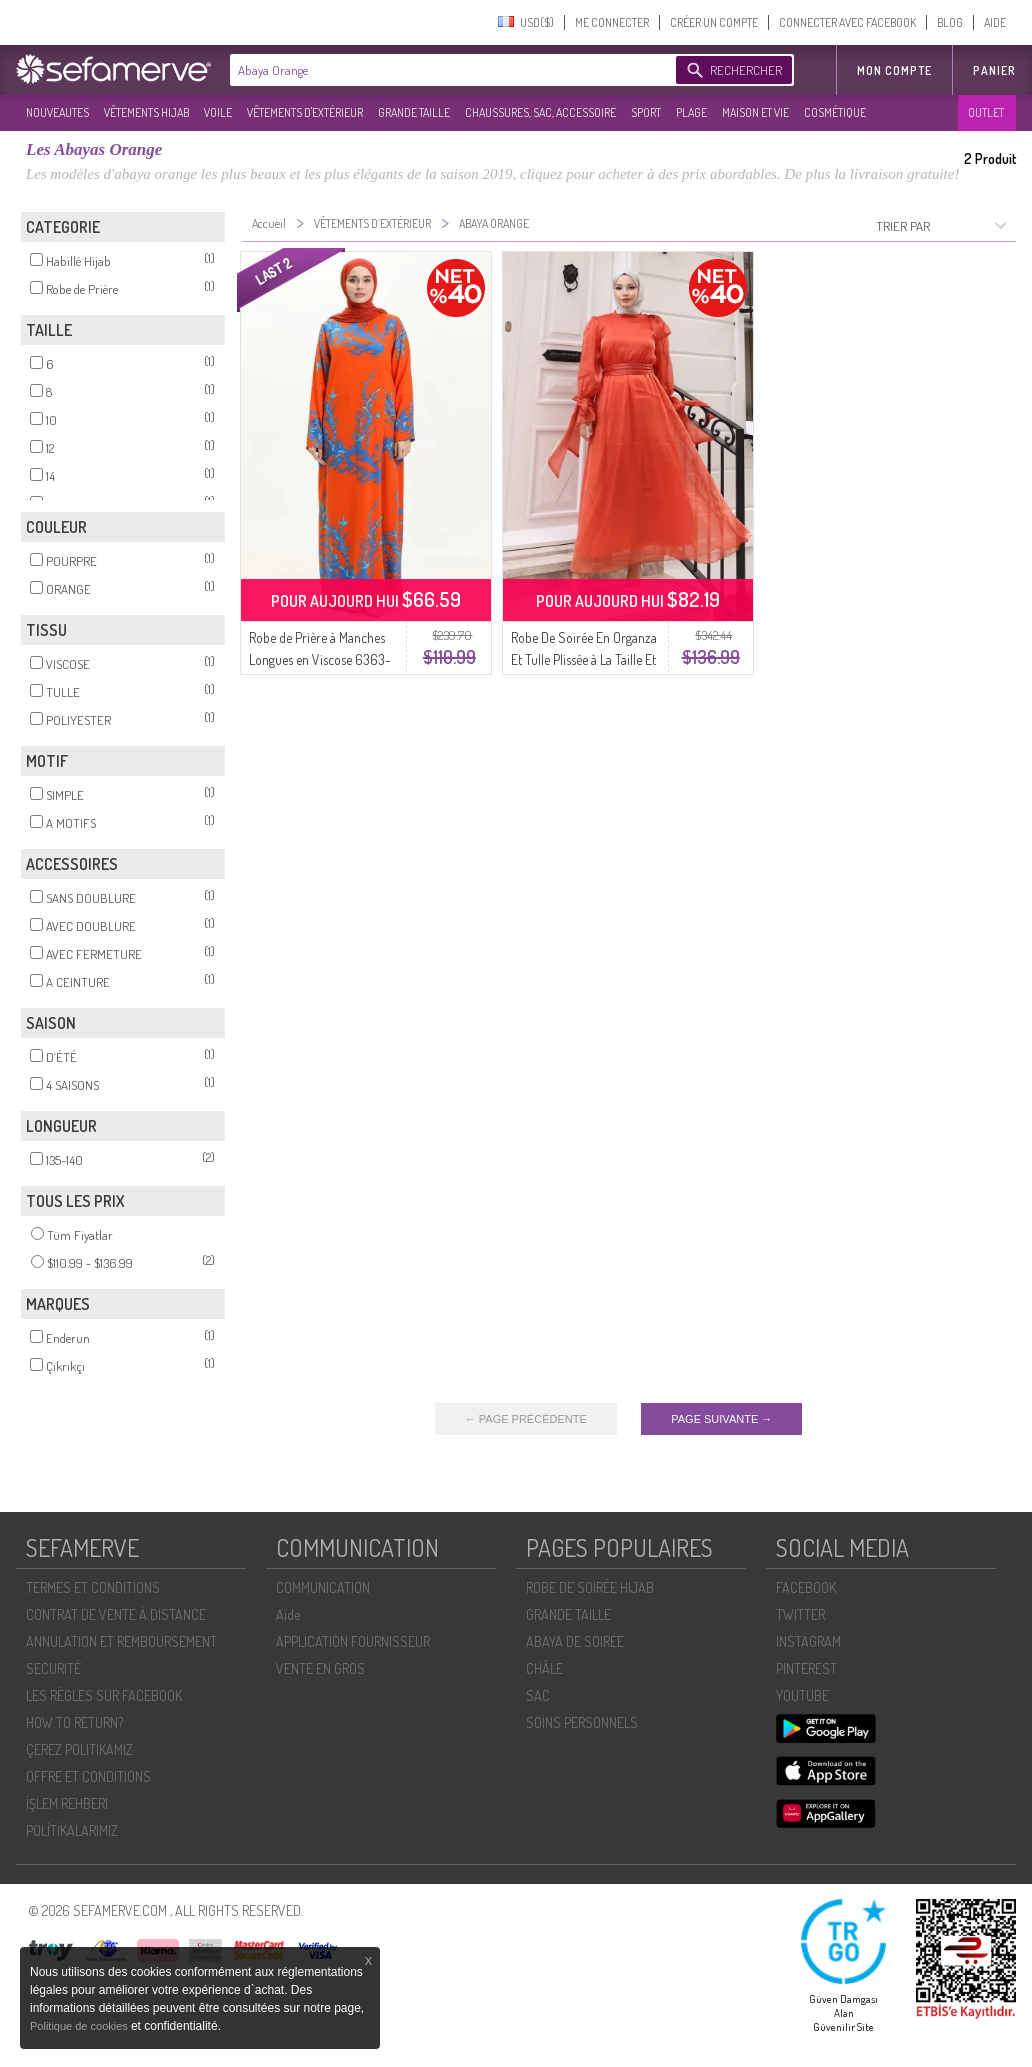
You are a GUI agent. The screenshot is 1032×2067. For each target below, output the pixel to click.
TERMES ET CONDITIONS (93, 1587)
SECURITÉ (53, 1668)
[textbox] (448, 70)
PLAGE (691, 112)
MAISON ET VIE (755, 112)
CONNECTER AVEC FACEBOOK (847, 22)
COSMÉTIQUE (835, 112)
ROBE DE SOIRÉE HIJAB (590, 1587)
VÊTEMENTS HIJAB (146, 112)
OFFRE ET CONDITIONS (88, 1776)
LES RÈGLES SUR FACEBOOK (104, 1695)
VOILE (218, 112)
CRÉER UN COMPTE (714, 22)
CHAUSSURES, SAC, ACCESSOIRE (540, 112)
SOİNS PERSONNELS (582, 1722)
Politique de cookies (80, 2026)
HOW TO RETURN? (74, 1722)
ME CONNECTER (612, 22)
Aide (288, 1614)
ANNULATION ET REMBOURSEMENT (121, 1641)
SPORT (646, 112)
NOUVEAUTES (57, 112)
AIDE (995, 22)
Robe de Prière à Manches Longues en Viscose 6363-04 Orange (320, 659)
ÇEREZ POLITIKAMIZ (79, 1749)
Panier (994, 70)
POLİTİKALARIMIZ (72, 1830)
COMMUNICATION (323, 1587)
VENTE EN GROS (320, 1668)
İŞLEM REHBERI (67, 1803)
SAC (538, 1695)
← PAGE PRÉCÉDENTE (526, 1419)
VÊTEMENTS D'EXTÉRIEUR (305, 112)
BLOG (950, 22)
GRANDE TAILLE (414, 112)
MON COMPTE (894, 70)
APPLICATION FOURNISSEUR (353, 1641)
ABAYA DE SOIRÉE (575, 1641)
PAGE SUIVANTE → (721, 1419)
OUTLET (986, 112)
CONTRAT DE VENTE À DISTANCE (116, 1614)
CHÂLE (544, 1668)
